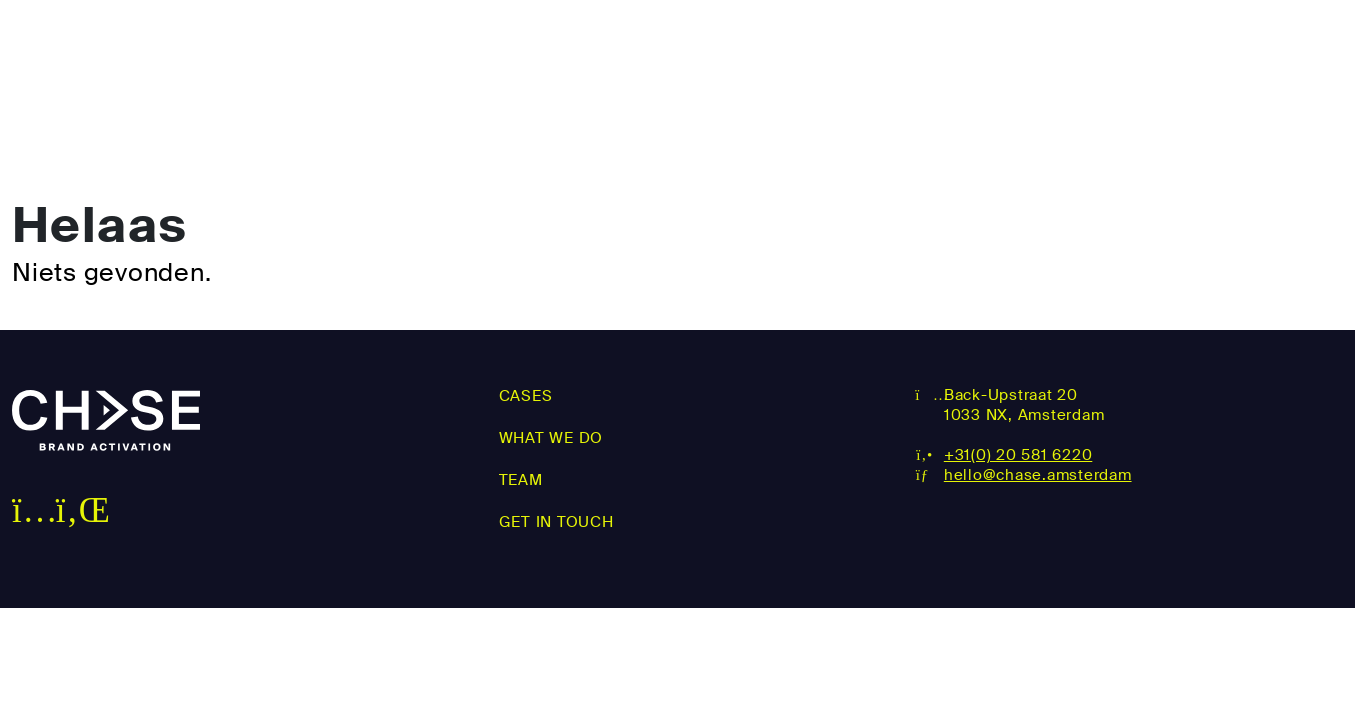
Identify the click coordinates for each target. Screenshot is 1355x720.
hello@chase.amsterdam (1038, 475)
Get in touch (1268, 48)
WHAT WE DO (939, 48)
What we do (551, 438)
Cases (773, 48)
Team (1099, 48)
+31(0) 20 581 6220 (1018, 455)
